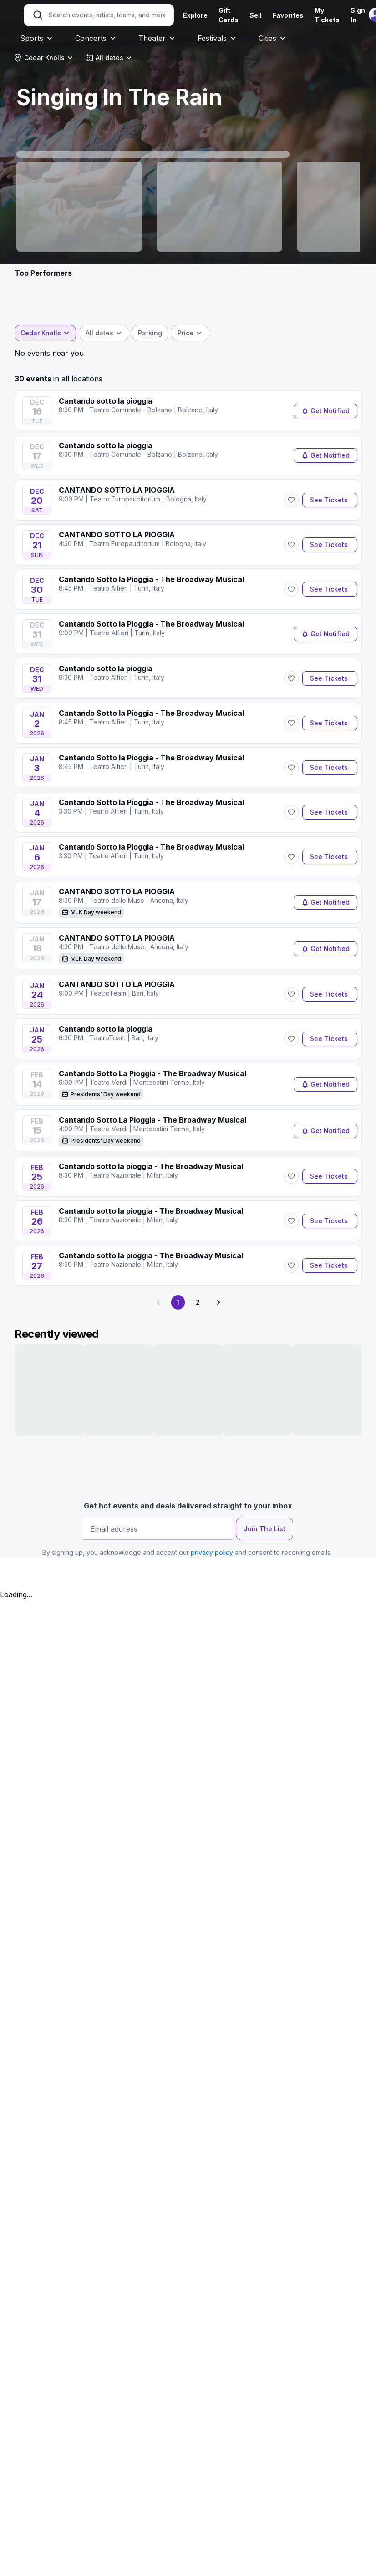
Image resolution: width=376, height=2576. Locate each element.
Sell (255, 15)
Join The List (264, 1529)
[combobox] (43, 58)
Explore (195, 15)
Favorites (288, 15)
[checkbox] (150, 333)
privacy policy (212, 1552)
